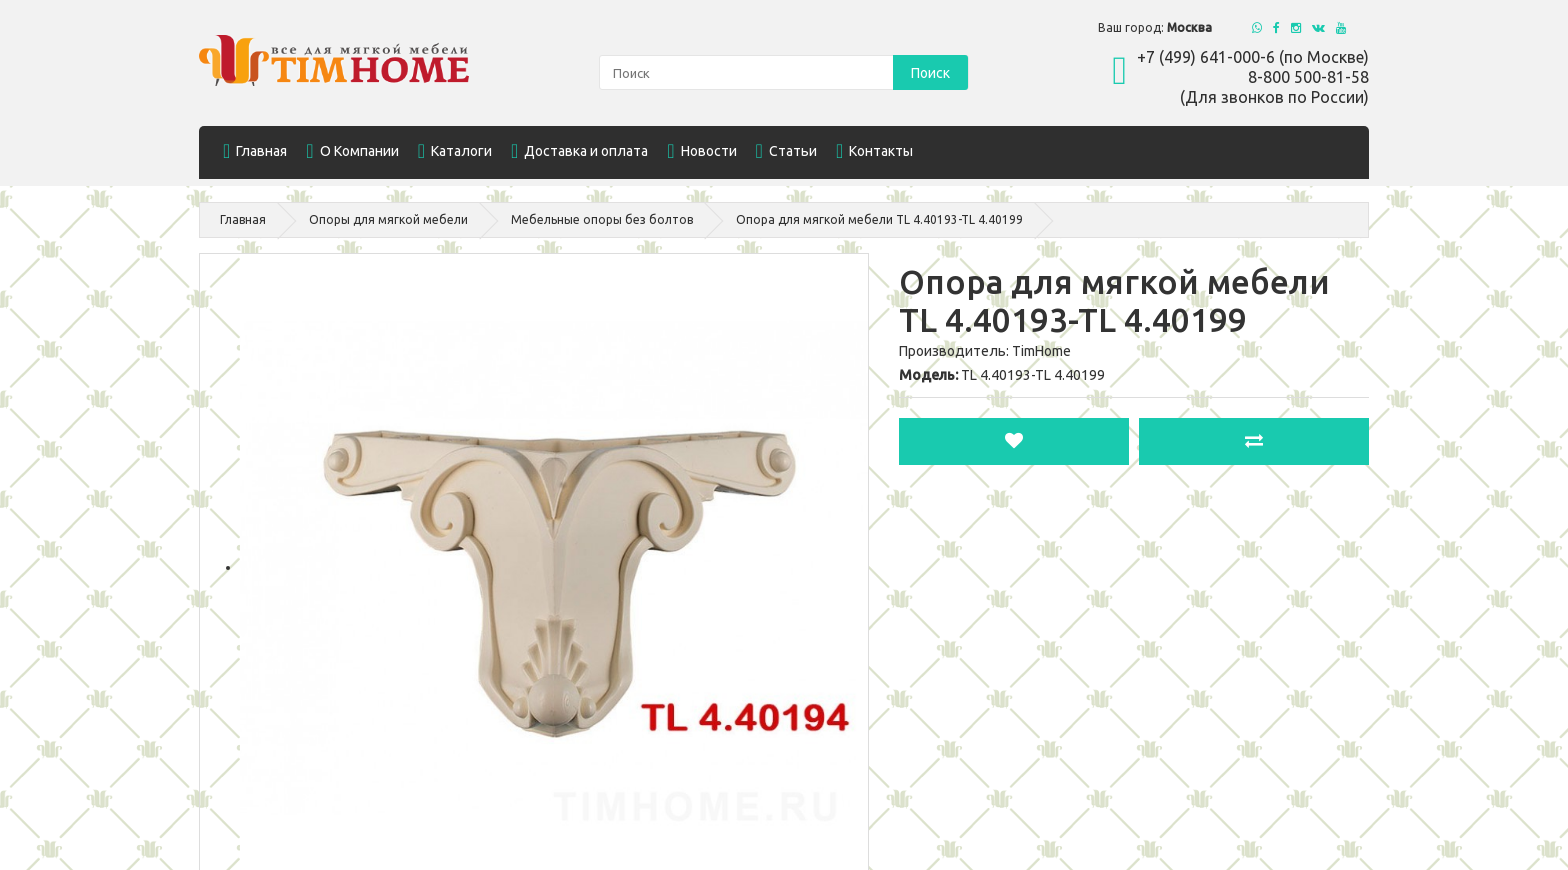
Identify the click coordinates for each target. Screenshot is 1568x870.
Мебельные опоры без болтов (602, 219)
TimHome (1041, 351)
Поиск (930, 73)
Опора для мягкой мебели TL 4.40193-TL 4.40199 (879, 219)
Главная (243, 219)
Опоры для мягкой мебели (388, 219)
